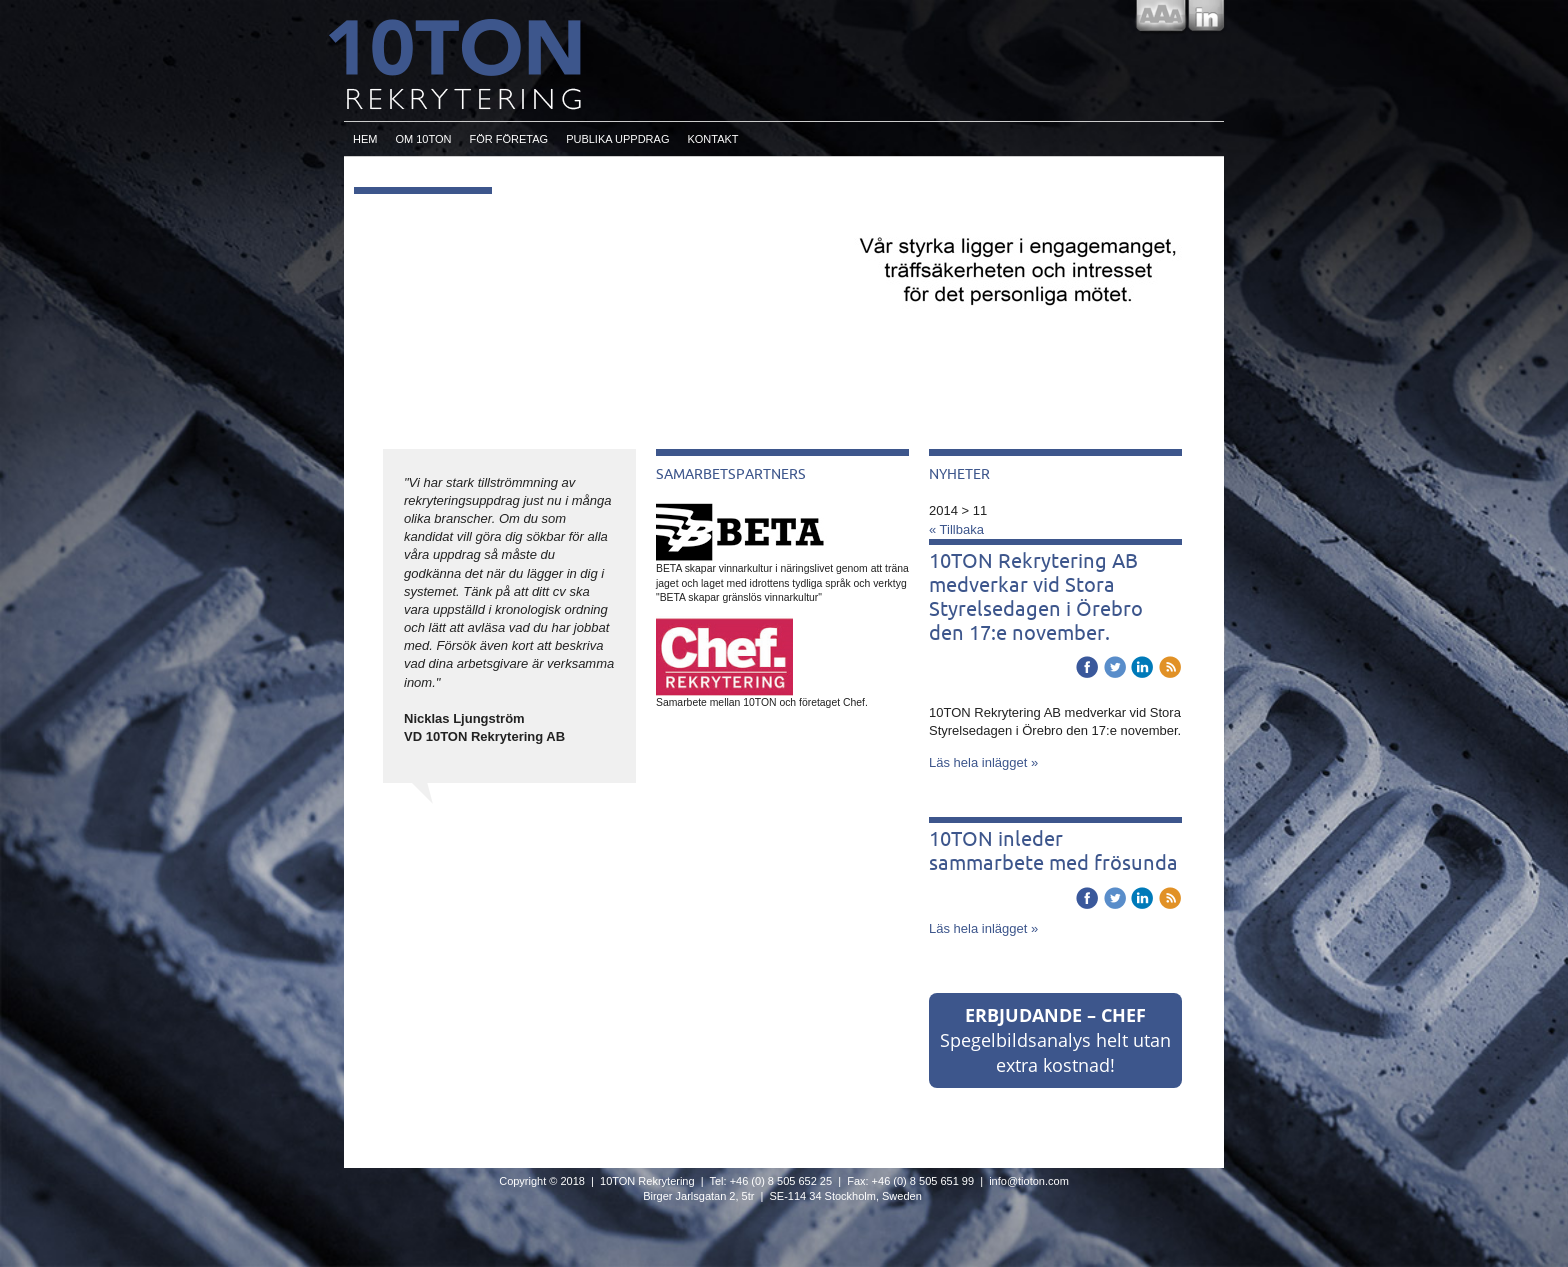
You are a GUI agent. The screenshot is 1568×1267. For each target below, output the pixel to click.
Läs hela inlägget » (983, 762)
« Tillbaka (956, 529)
